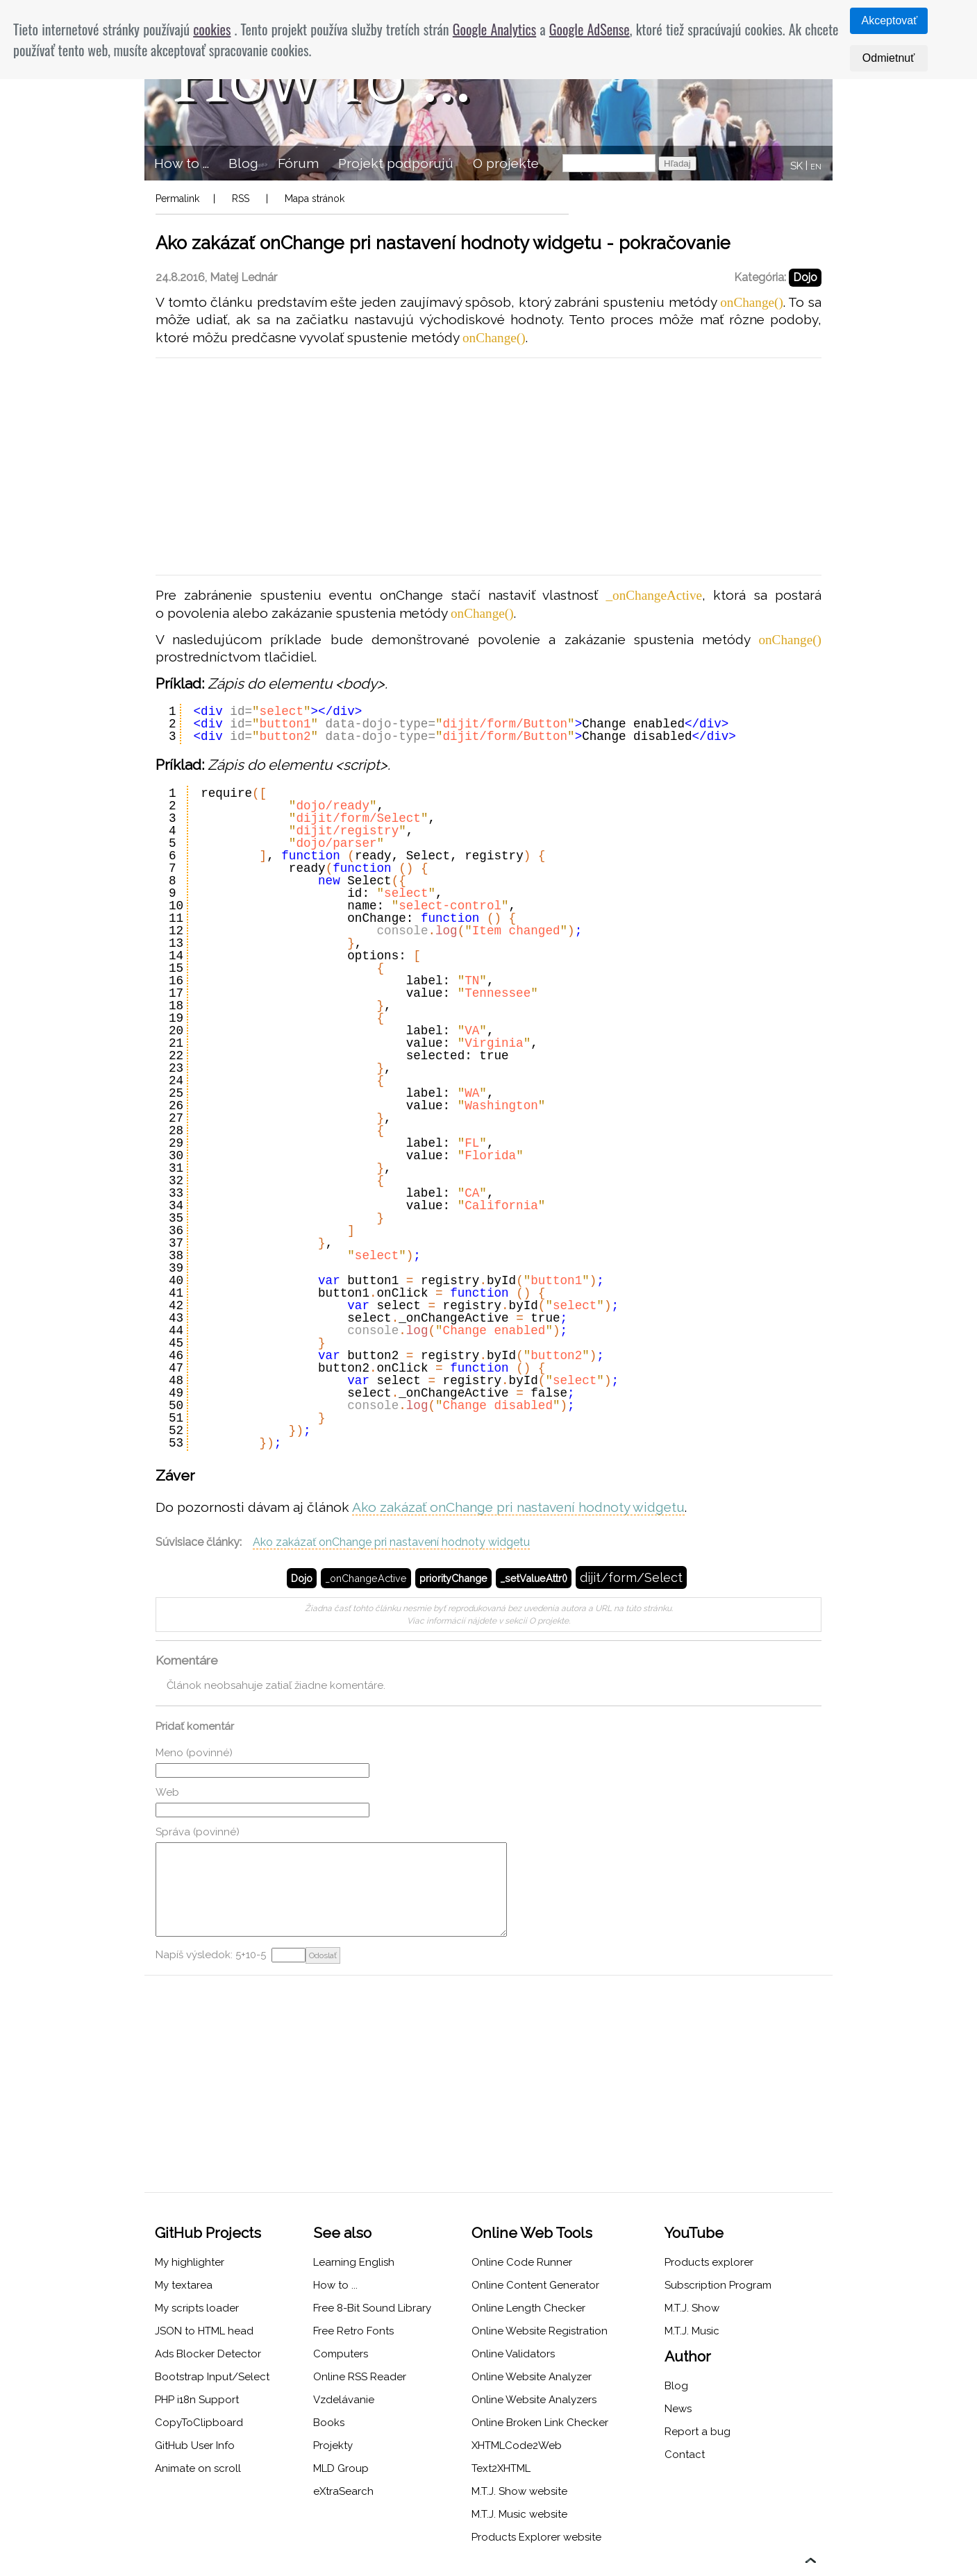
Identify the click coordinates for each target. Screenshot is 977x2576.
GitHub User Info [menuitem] (195, 2445)
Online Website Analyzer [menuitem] (531, 2377)
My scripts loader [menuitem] (197, 2308)
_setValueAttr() (533, 1578)
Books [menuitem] (328, 2422)
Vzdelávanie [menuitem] (343, 2399)
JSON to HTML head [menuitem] (204, 2331)
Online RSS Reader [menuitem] (359, 2377)
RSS (240, 198)
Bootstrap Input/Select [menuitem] (212, 2377)
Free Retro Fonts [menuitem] (353, 2331)
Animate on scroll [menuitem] (198, 2468)
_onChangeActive (366, 1578)
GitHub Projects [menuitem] (208, 2232)
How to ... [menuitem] (181, 163)
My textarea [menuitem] (183, 2285)
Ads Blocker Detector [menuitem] (208, 2354)
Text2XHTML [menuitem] (501, 2468)
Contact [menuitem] (685, 2454)
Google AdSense (589, 29)
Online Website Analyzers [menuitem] (533, 2399)
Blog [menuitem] (243, 163)
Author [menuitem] (688, 2356)
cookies (212, 29)
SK (796, 166)
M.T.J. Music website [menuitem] (519, 2514)
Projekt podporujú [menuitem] (395, 163)
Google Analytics (494, 29)
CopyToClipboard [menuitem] (199, 2422)
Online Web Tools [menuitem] (531, 2232)
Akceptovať (890, 20)
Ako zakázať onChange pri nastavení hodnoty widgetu (518, 1507)
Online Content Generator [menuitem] (535, 2285)
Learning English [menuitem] (353, 2262)
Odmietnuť (888, 58)
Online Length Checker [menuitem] (528, 2308)
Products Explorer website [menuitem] (536, 2537)
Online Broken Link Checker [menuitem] (539, 2422)
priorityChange (453, 1578)
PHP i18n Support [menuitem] (197, 2399)
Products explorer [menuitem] (709, 2262)
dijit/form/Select (631, 1577)
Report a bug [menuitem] (697, 2431)
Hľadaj (677, 163)
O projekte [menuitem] (506, 163)
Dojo (805, 277)
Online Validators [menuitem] (513, 2354)
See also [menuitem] (342, 2232)
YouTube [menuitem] (694, 2232)
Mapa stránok (314, 198)
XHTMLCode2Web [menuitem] (516, 2445)
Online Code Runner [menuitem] (521, 2262)
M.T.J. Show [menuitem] (692, 2308)
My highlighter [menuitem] (189, 2262)
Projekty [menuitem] (333, 2445)
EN (815, 166)
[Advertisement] (488, 466)
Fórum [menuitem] (298, 163)
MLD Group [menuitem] (341, 2468)
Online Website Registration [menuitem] (539, 2331)
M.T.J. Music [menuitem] (692, 2331)
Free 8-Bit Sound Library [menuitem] (372, 2308)
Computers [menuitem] (340, 2354)
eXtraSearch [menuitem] (343, 2491)
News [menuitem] (678, 2408)
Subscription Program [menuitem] (718, 2285)
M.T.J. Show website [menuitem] (519, 2491)
